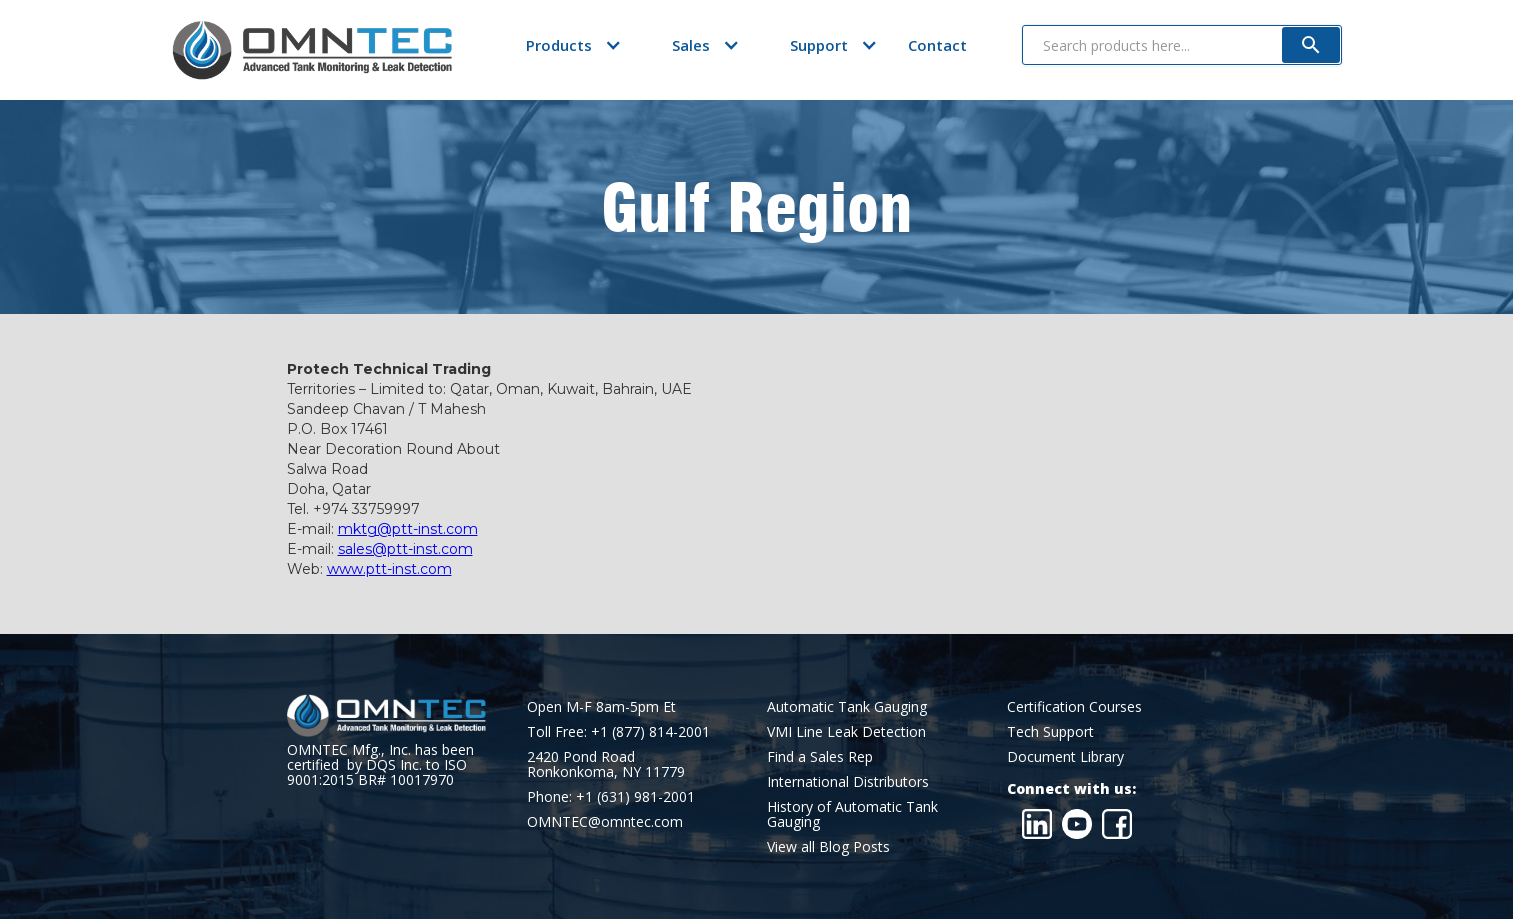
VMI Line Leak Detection (846, 731)
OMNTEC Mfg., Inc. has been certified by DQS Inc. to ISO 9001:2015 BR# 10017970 (380, 764)
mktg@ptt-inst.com (408, 529)
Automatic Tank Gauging (847, 706)
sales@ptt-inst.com (405, 549)
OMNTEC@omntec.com (605, 821)
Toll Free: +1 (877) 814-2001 (618, 731)
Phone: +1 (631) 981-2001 (611, 796)
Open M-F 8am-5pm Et (601, 706)
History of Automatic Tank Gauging (852, 814)
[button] (559, 45)
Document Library (1065, 756)
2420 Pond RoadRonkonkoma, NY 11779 (606, 764)
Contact (937, 45)
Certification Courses (1074, 706)
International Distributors (848, 781)
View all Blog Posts (828, 846)
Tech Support (1050, 731)
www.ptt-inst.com (389, 569)
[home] (312, 50)
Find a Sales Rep (820, 756)
